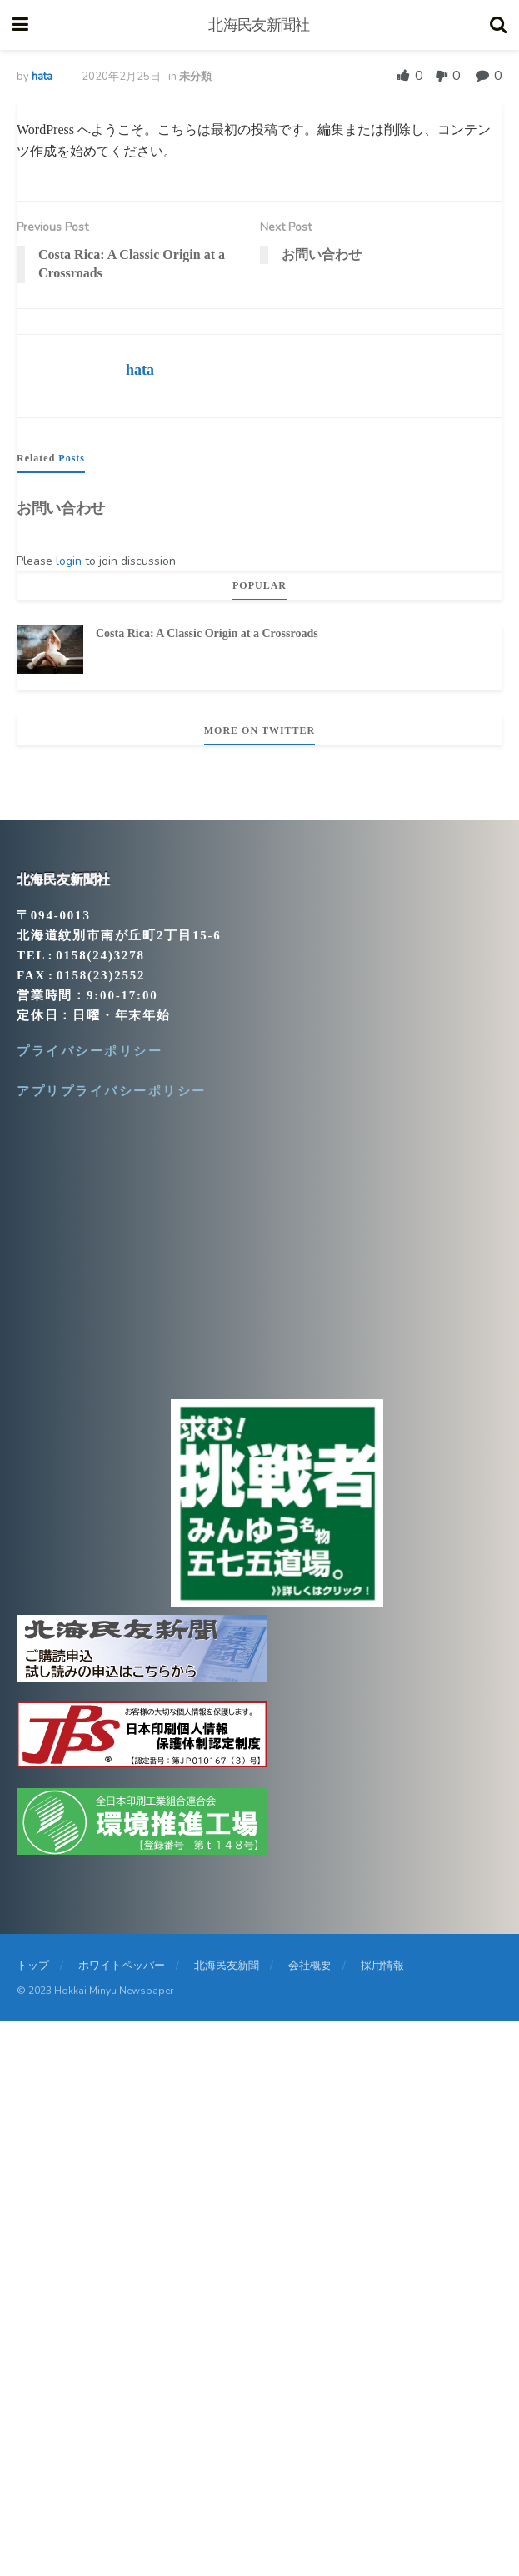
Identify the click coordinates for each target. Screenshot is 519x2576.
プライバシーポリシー (89, 1051)
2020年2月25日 (121, 76)
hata (42, 76)
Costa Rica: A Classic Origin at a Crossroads (207, 633)
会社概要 (310, 1965)
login (69, 561)
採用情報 (382, 1965)
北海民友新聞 (226, 1965)
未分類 (195, 76)
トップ (33, 1965)
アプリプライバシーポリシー (112, 1091)
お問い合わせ (61, 508)
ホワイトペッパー (121, 1965)
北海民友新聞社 (258, 24)
